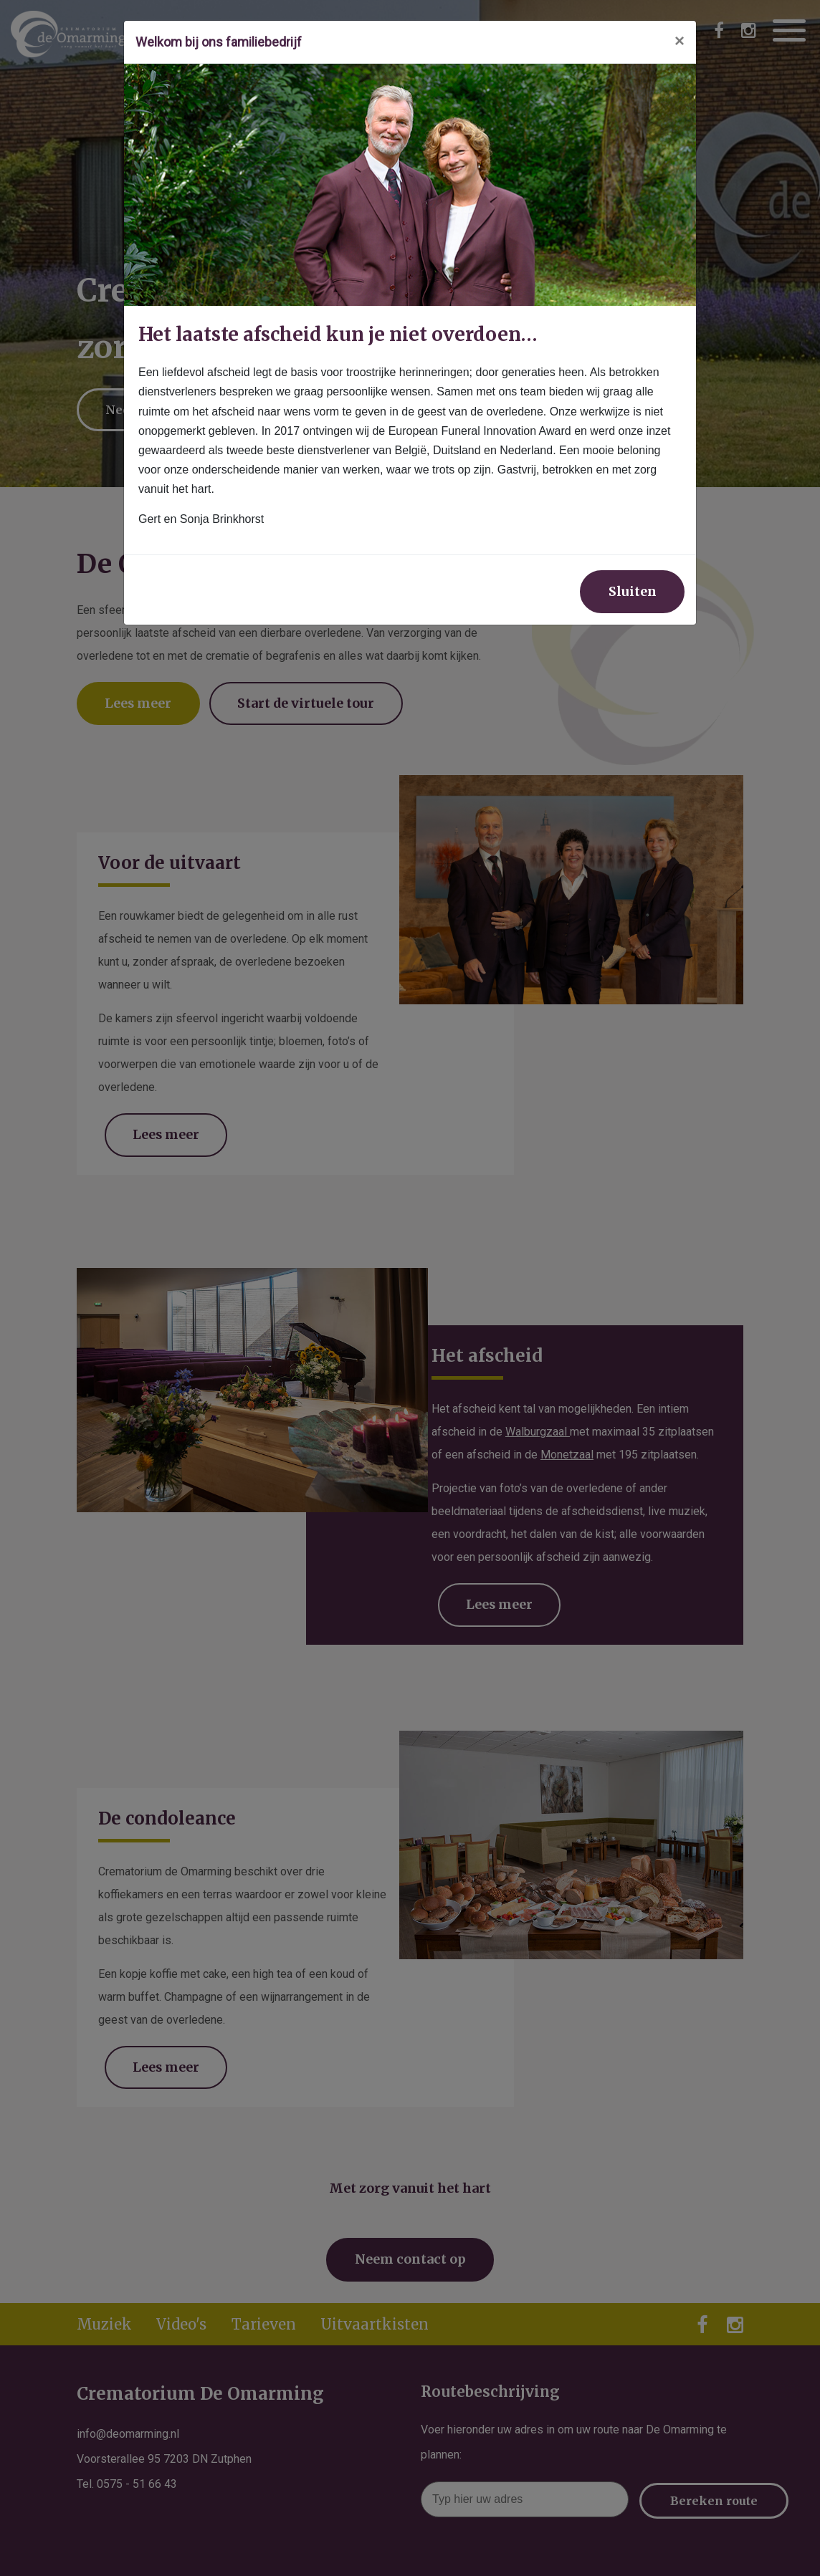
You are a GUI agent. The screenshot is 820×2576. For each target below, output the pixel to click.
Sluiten (630, 592)
